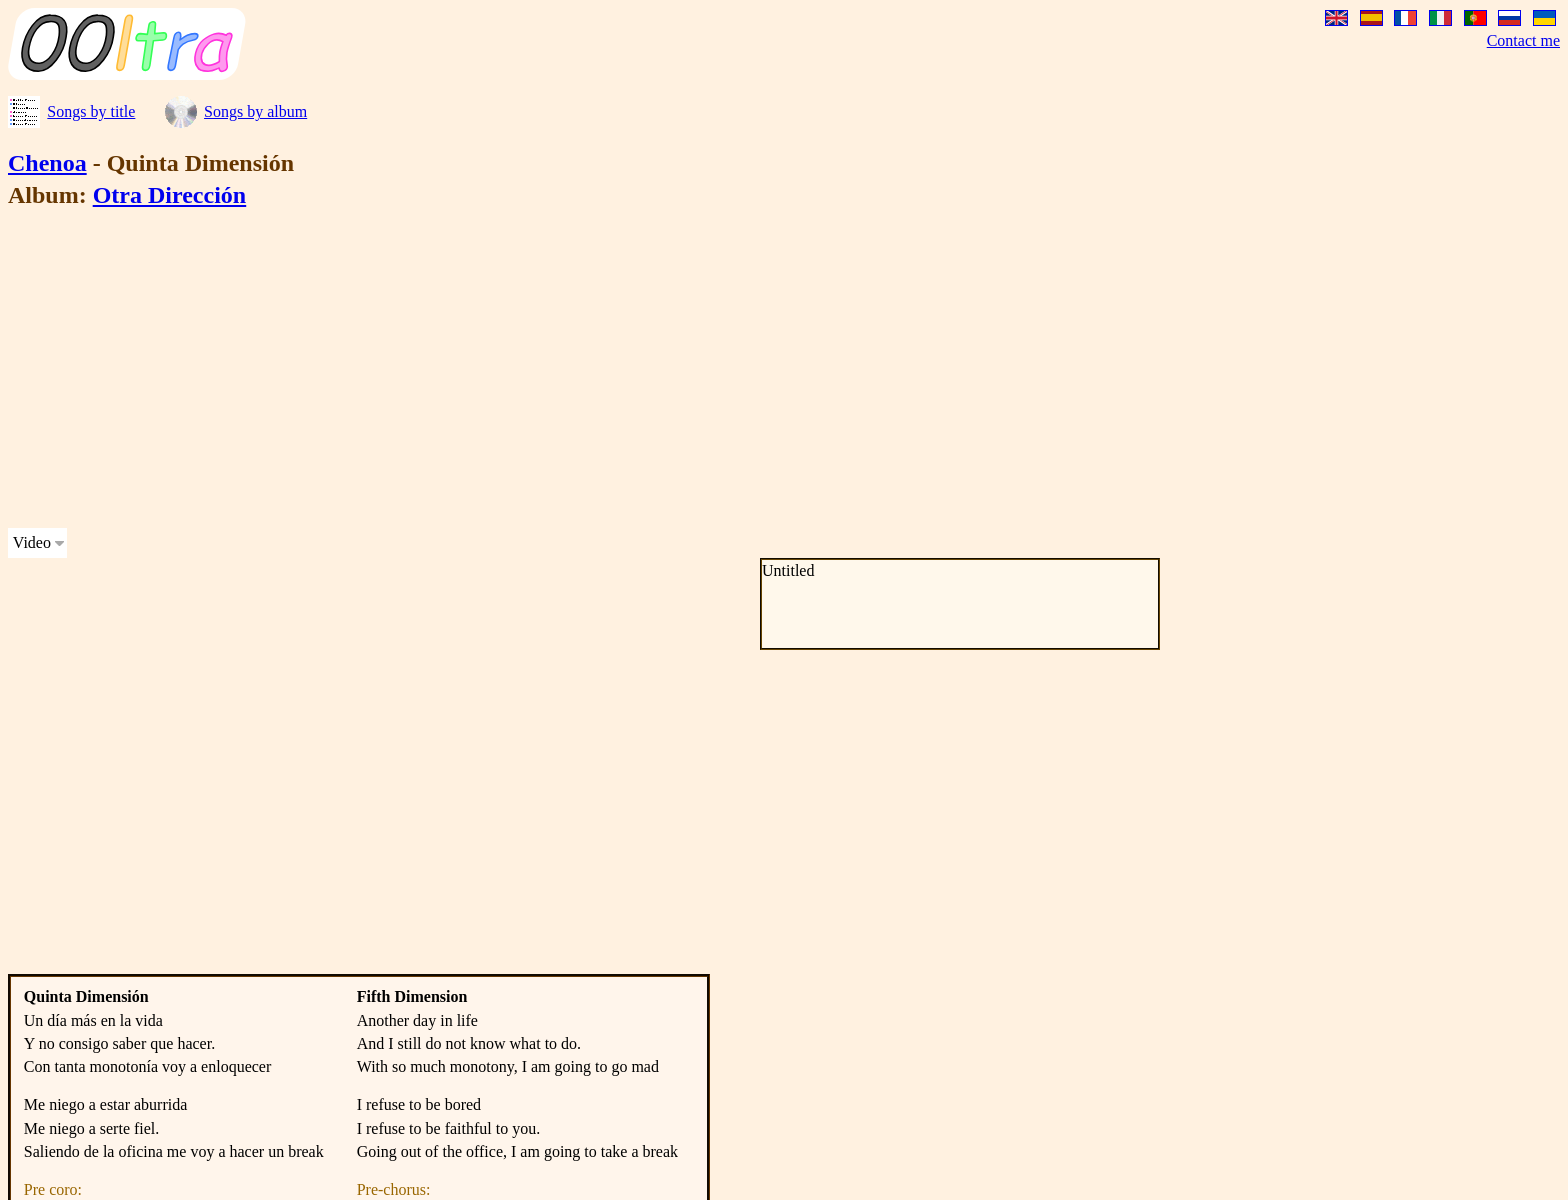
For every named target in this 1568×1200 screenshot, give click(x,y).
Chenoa (47, 163)
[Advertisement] (608, 372)
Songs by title (91, 111)
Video (32, 542)
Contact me (1523, 40)
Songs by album (255, 111)
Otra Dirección (170, 195)
